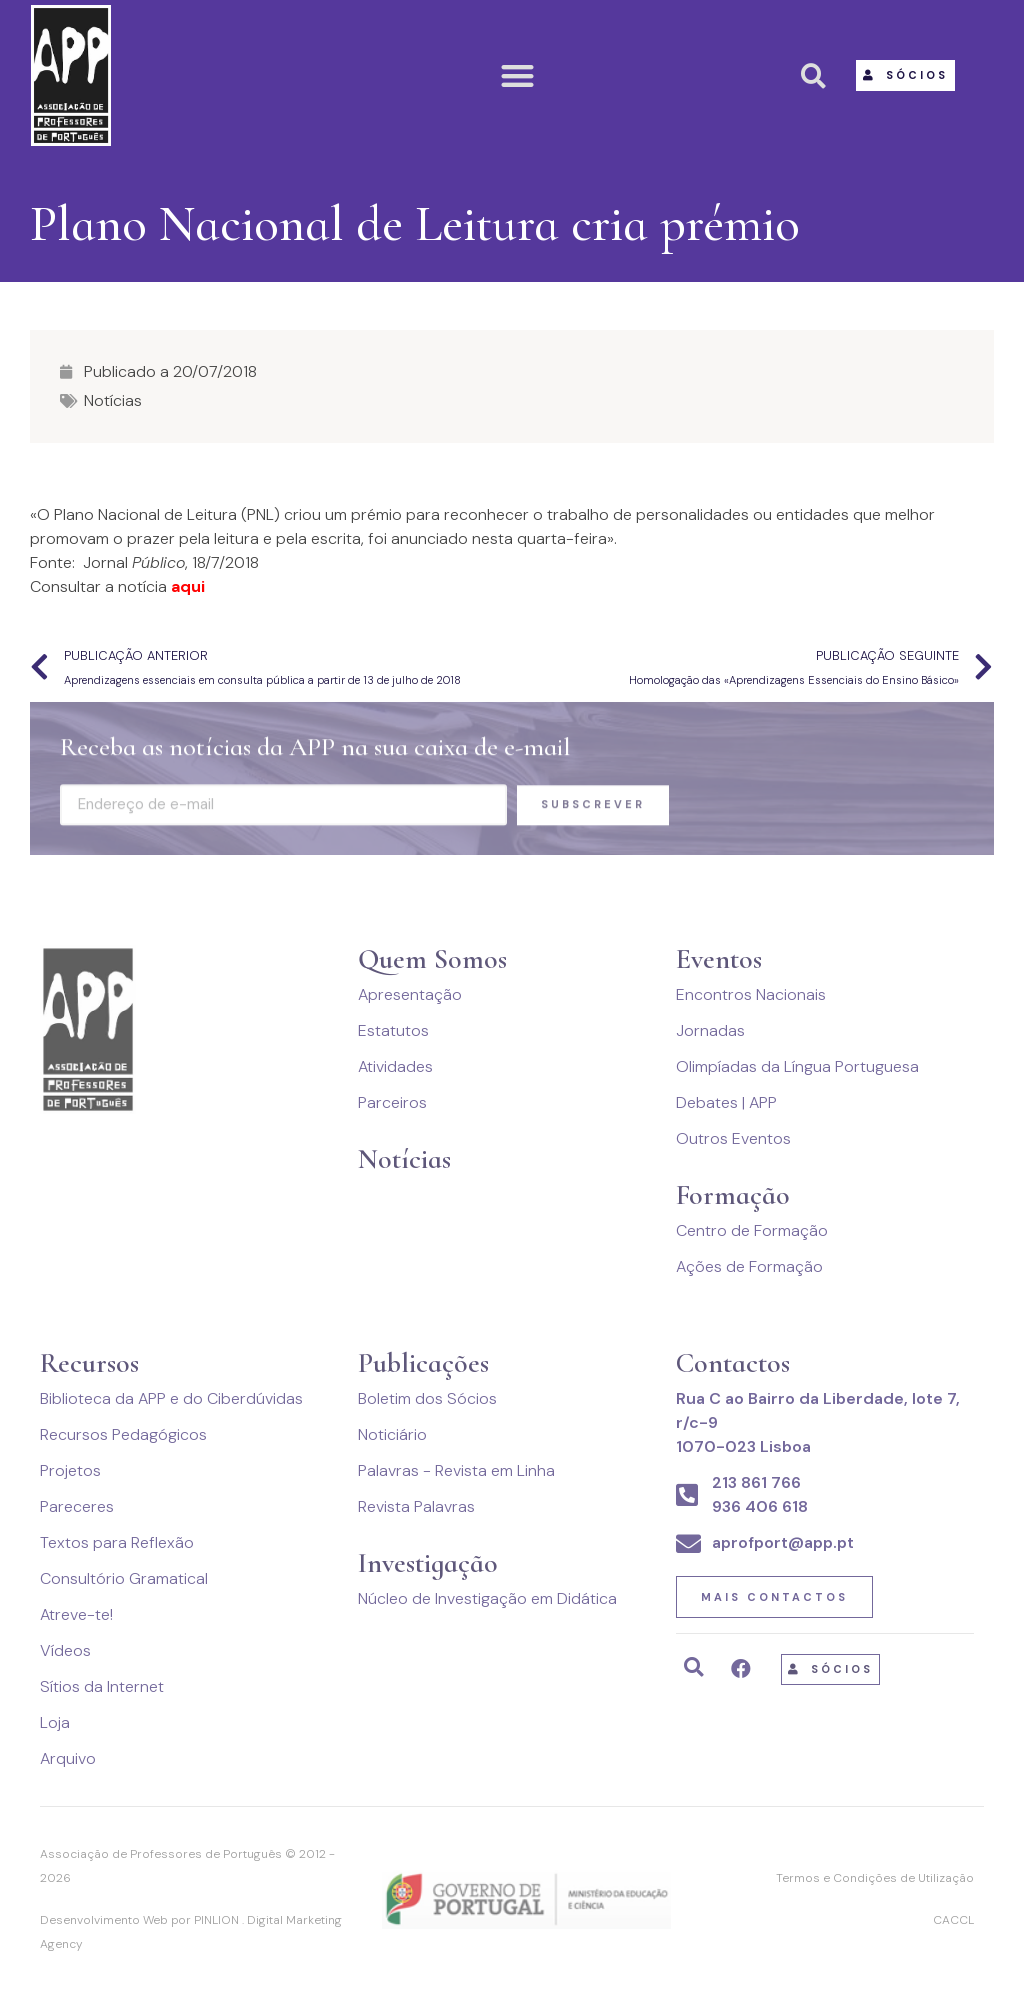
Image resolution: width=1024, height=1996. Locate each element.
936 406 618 (760, 1506)
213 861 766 (756, 1482)
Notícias (113, 400)
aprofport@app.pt (783, 1542)
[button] (518, 75)
